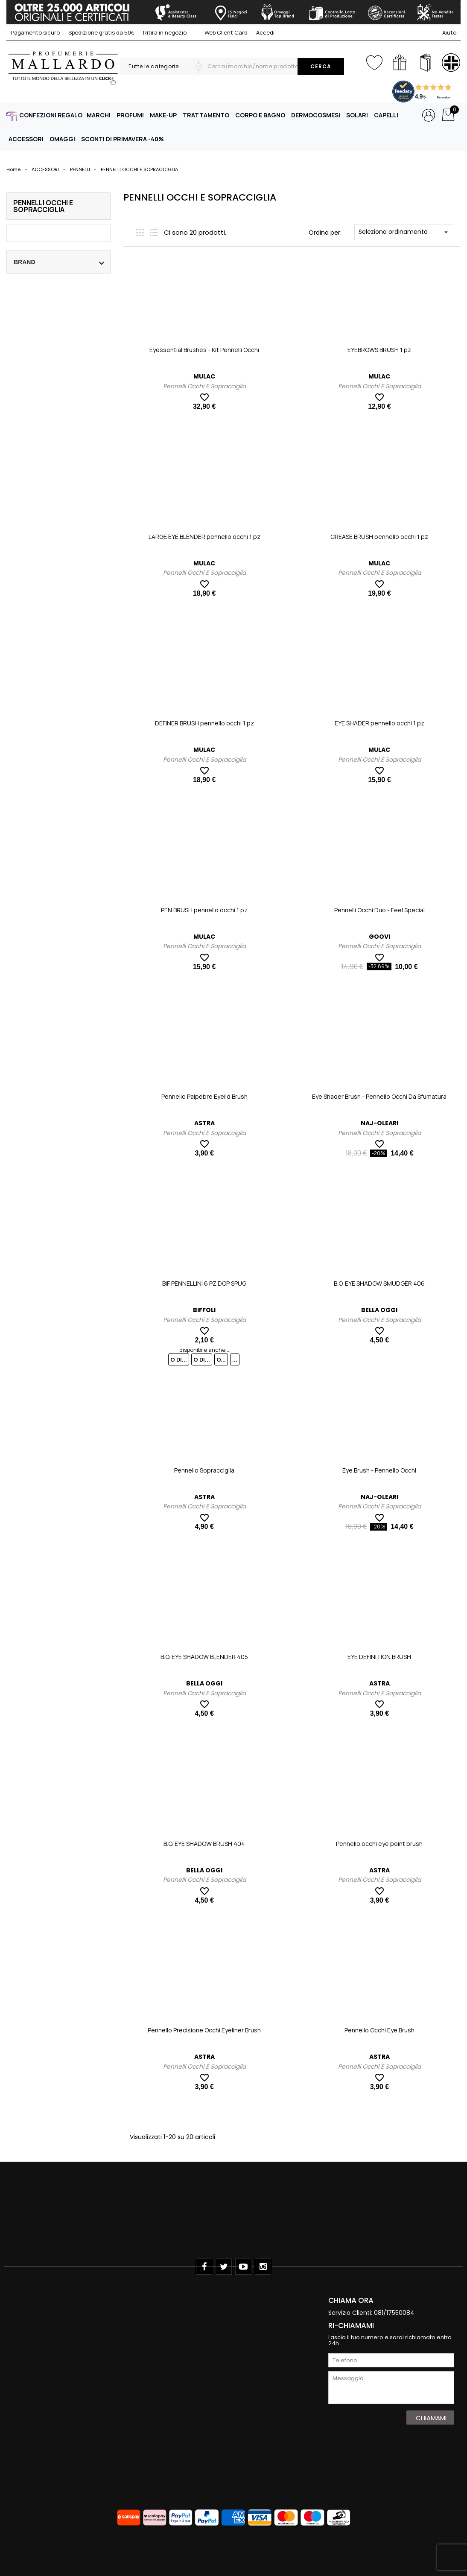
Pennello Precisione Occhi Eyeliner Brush (204, 2030)
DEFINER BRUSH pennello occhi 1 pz (204, 723)
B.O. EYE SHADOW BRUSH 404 (204, 1844)
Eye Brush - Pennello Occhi (379, 1470)
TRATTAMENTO (206, 115)
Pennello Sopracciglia (204, 1470)
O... (221, 1359)
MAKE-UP (163, 115)
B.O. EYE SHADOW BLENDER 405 (204, 1657)
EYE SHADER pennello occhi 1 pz (379, 723)
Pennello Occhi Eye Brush (379, 2030)
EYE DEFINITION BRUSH (379, 1657)
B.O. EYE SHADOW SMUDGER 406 (379, 1283)
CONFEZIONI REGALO (50, 115)
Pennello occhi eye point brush (379, 1844)
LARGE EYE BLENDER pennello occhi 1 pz (204, 537)
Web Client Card (221, 32)
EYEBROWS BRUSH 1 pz (379, 350)
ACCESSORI (26, 139)
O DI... (178, 1359)
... (234, 1359)
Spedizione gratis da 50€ (101, 32)
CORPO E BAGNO (260, 115)
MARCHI (99, 115)
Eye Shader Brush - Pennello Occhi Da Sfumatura (379, 1096)
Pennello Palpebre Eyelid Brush (204, 1096)
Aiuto (449, 32)
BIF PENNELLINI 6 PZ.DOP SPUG (204, 1283)
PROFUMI (130, 115)
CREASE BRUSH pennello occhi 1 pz (379, 537)
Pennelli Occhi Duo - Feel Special (379, 910)
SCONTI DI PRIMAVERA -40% (122, 139)
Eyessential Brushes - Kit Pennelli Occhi (204, 350)
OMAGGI (62, 139)
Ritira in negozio (165, 32)
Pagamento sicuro (35, 32)
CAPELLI (386, 115)
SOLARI (357, 115)
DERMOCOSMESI (315, 115)
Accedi (265, 32)
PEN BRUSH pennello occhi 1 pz (204, 910)
